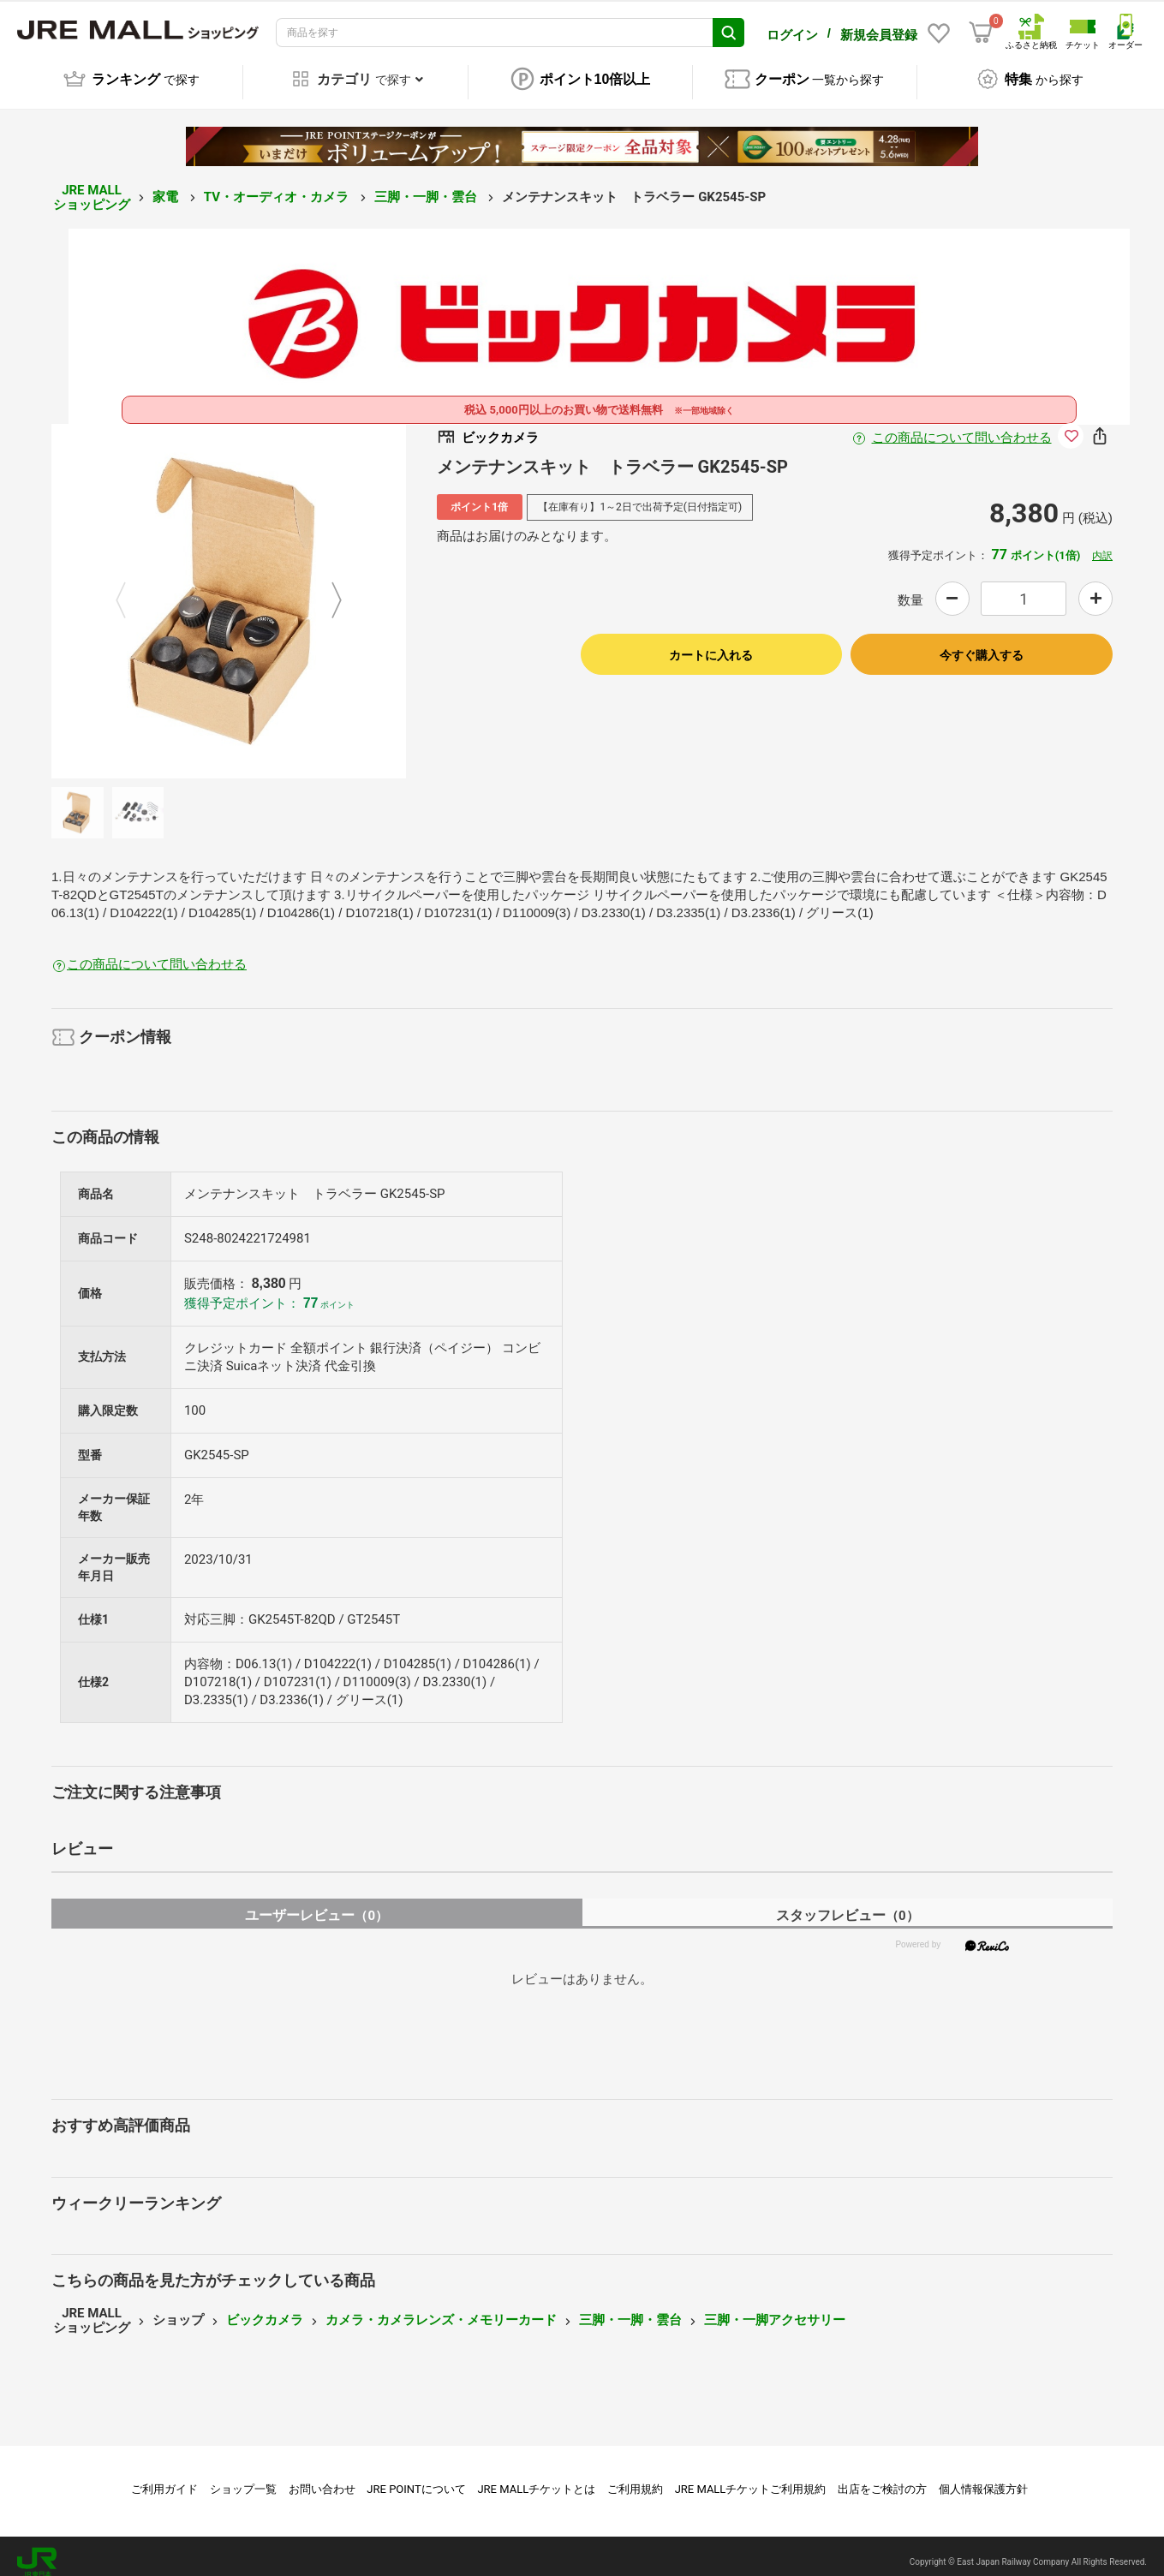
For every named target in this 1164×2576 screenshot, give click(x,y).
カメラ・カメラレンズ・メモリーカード (441, 2308)
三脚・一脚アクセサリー (774, 2308)
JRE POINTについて (416, 2477)
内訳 (1102, 544)
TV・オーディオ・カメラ (278, 185)
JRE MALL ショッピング (91, 185)
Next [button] (326, 589)
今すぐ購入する (982, 643)
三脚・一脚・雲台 (427, 185)
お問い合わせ (322, 2477)
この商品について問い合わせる (962, 425)
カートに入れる (711, 643)
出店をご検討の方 (882, 2477)
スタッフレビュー (847, 1903)
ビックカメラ (264, 2308)
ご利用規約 (635, 2477)
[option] (228, 589)
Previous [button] (131, 589)
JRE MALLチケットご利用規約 (751, 2477)
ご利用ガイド (164, 2477)
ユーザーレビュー (316, 1903)
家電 (167, 185)
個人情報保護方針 (983, 2477)
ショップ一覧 (243, 2477)
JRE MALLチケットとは (536, 2477)
